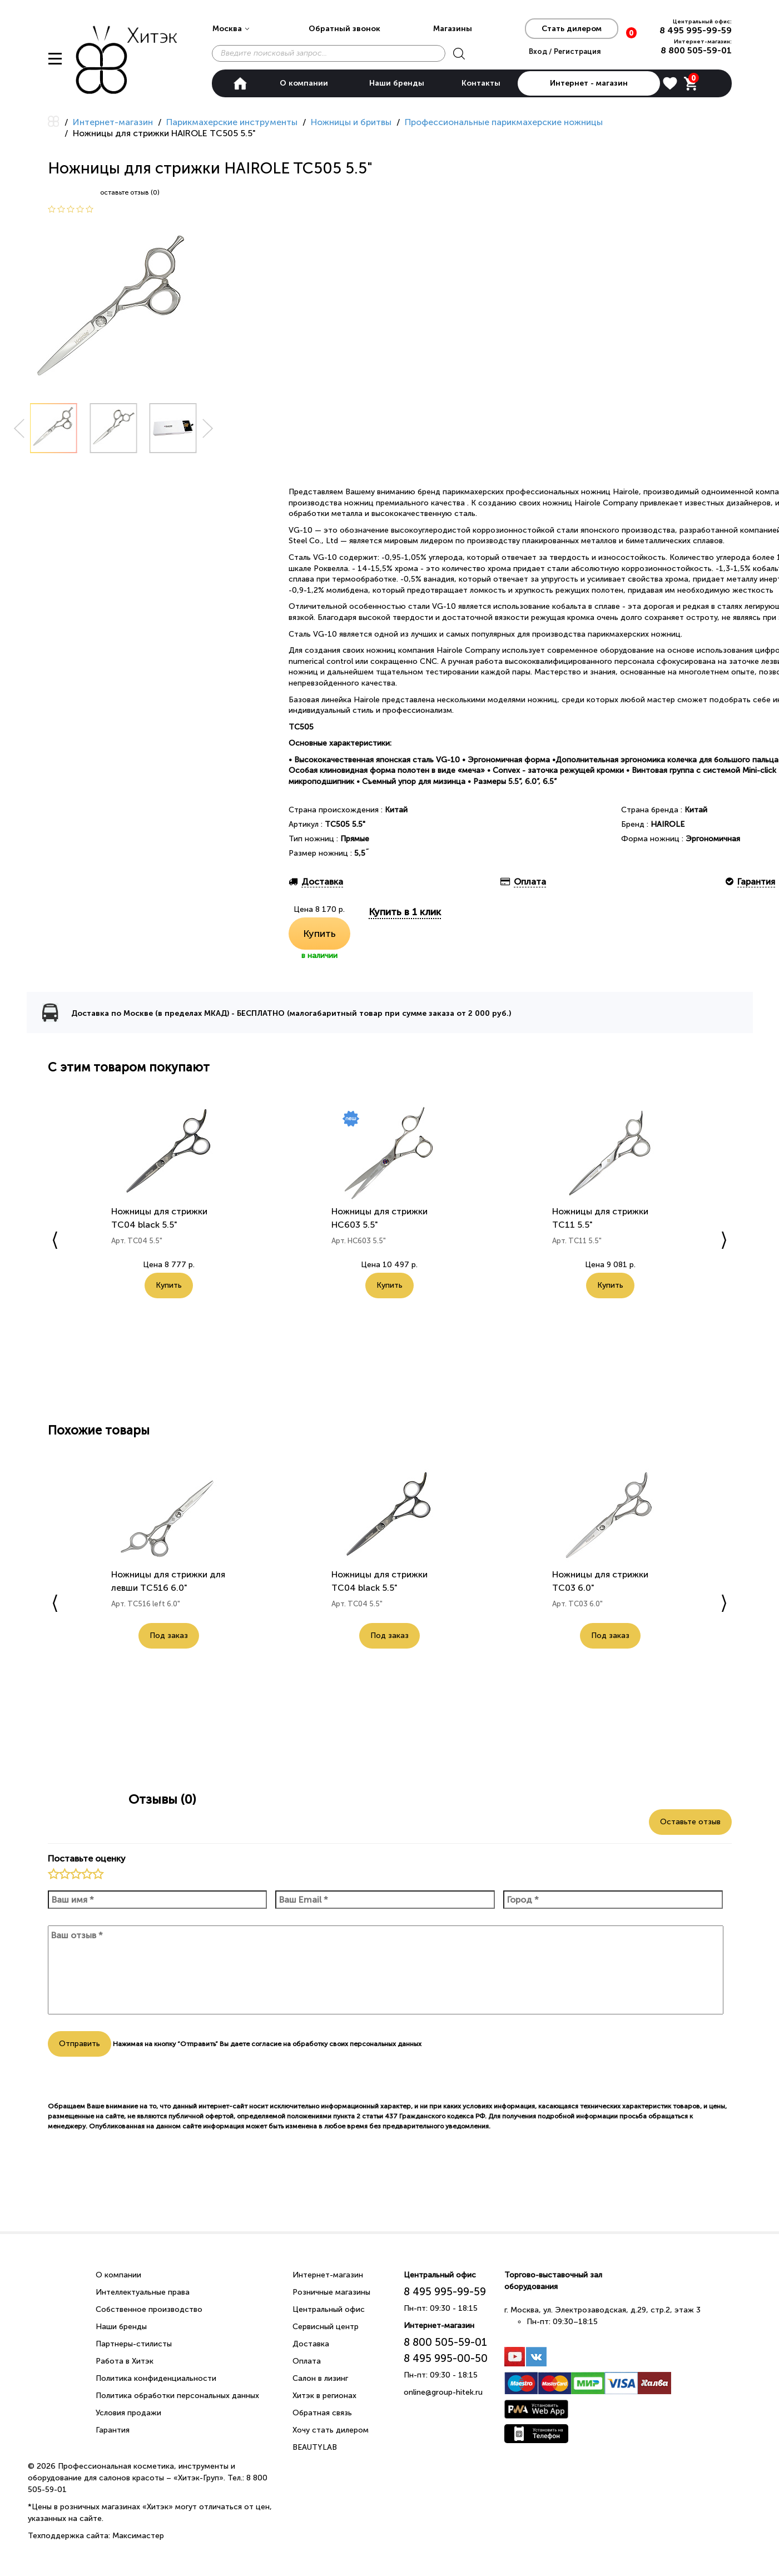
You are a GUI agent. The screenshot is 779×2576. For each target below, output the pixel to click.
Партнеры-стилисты (134, 2344)
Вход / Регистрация (565, 51)
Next (208, 428)
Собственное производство (149, 2309)
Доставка (310, 2344)
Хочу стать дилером (330, 2430)
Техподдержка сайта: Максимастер (96, 2535)
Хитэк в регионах (324, 2395)
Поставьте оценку (87, 1858)
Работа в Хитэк (124, 2361)
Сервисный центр (325, 2326)
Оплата (306, 2361)
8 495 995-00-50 (446, 2358)
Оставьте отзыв (690, 1821)
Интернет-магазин (327, 2275)
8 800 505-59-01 (696, 50)
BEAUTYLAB (314, 2447)
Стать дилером (572, 28)
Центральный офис (328, 2309)
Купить (319, 933)
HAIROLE (667, 824)
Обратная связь (322, 2413)
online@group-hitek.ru (443, 2392)
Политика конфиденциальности (156, 2378)
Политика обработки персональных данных (177, 2395)
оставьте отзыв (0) (130, 192)
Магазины (452, 28)
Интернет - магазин (589, 83)
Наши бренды (396, 83)
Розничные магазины (331, 2292)
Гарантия (113, 2430)
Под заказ (169, 1636)
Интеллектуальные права (143, 2292)
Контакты (481, 83)
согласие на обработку (289, 2044)
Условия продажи (128, 2413)
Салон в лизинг (320, 2378)
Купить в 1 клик (405, 912)
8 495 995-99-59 (695, 30)
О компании (304, 83)
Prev (18, 428)
